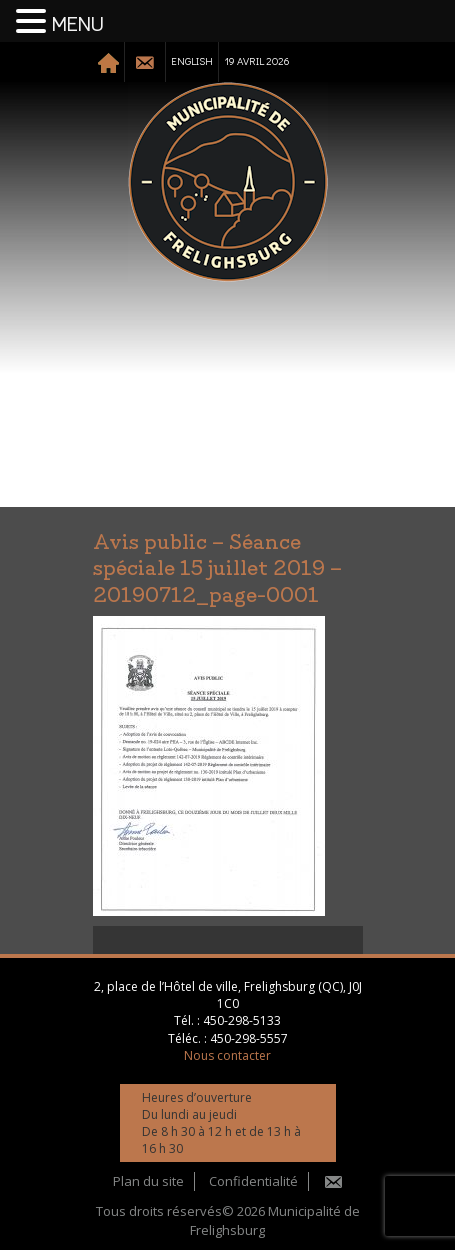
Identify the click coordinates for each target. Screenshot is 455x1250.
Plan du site (148, 1181)
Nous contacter (227, 1055)
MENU (78, 25)
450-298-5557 (249, 1038)
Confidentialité (253, 1181)
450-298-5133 (242, 1020)
